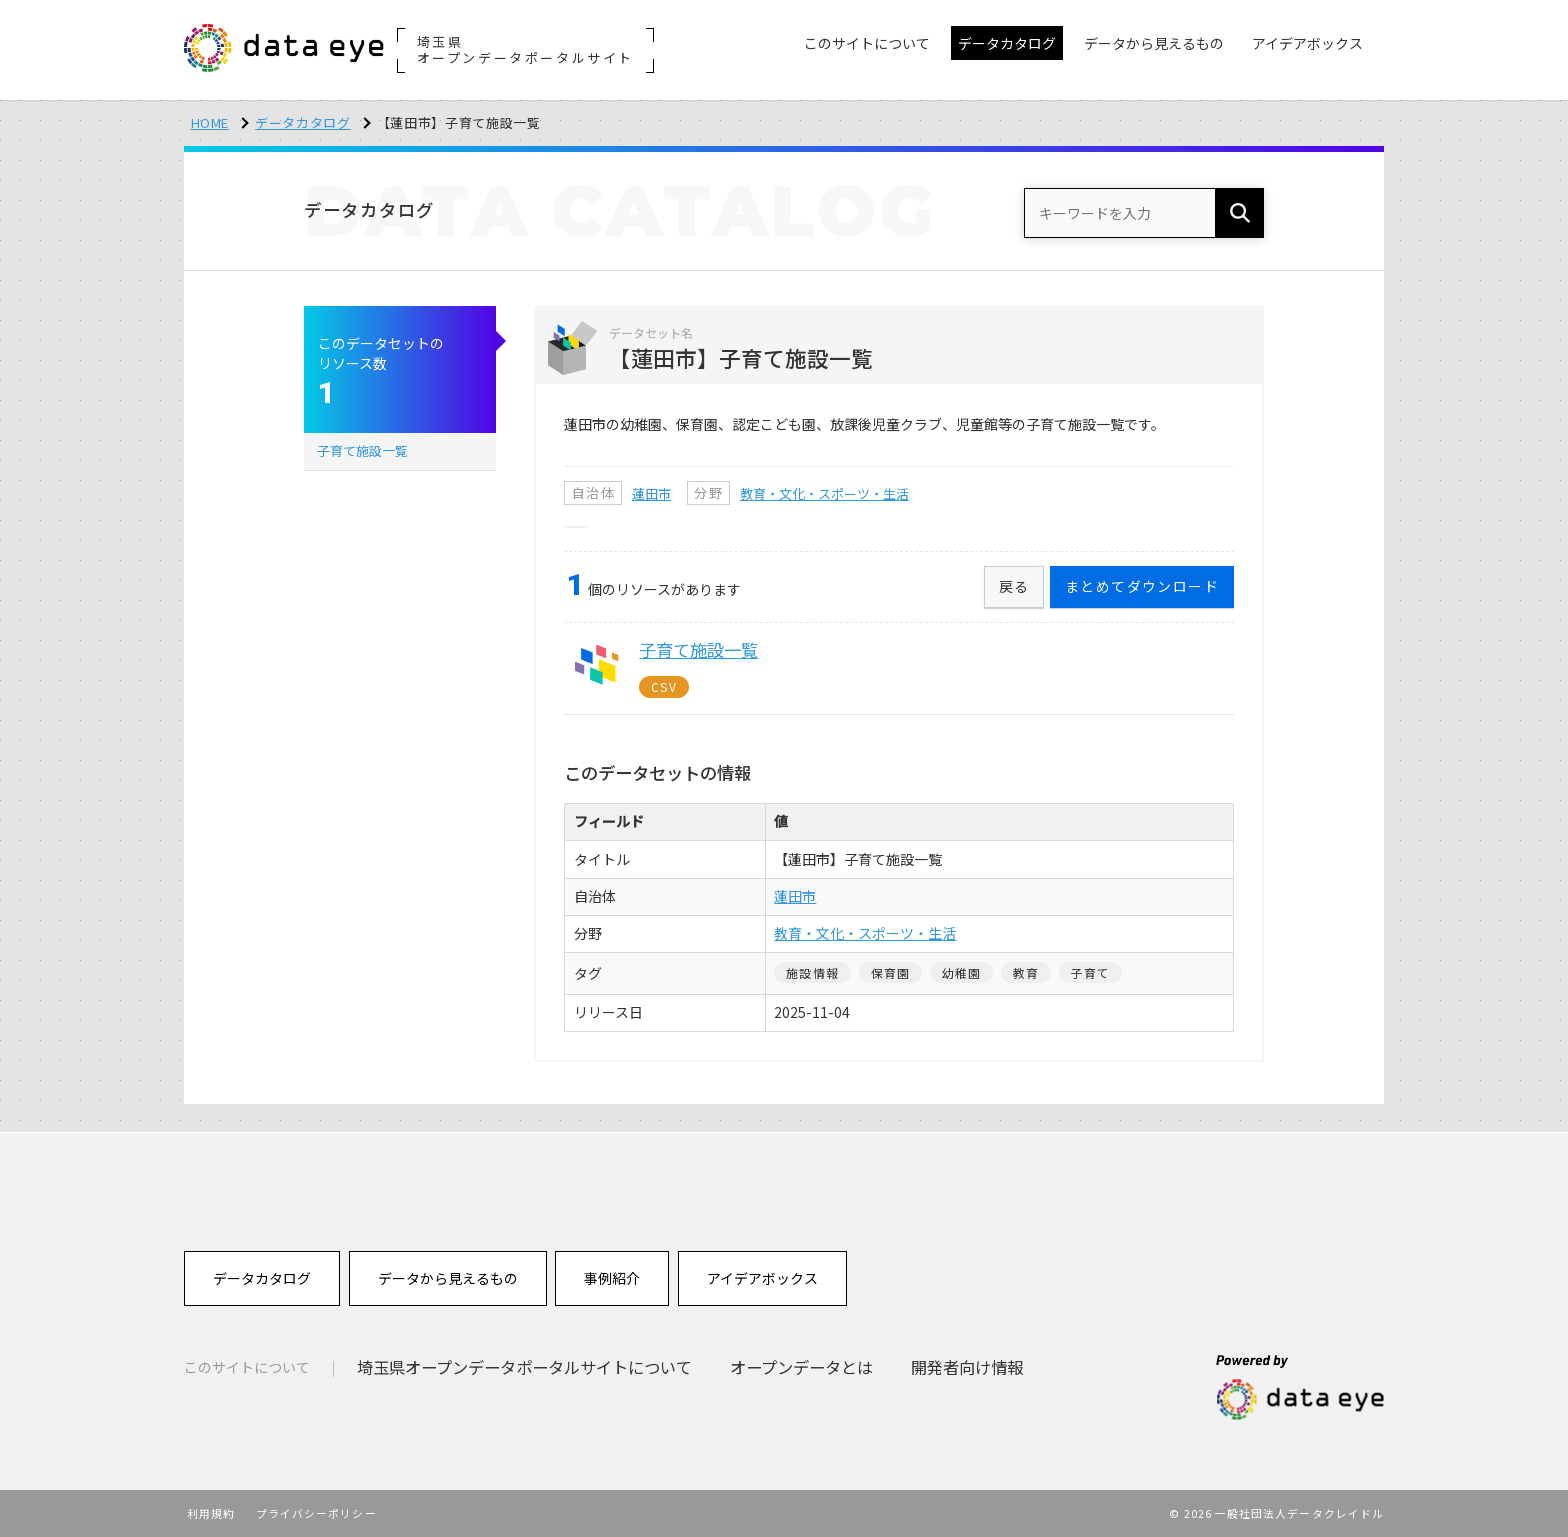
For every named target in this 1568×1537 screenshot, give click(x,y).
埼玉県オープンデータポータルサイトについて (524, 1367)
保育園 (891, 972)
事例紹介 (612, 1278)
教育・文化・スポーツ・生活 (824, 493)
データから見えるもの (448, 1278)
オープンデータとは (801, 1367)
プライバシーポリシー (316, 1513)
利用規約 (211, 1513)
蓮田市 (651, 493)
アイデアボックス (762, 1278)
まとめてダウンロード (1142, 586)
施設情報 (812, 972)
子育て (1091, 972)
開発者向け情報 (967, 1367)
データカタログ (303, 122)
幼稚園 (962, 972)
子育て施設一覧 (362, 450)
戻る (1014, 586)
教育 (1026, 972)
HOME (210, 122)
